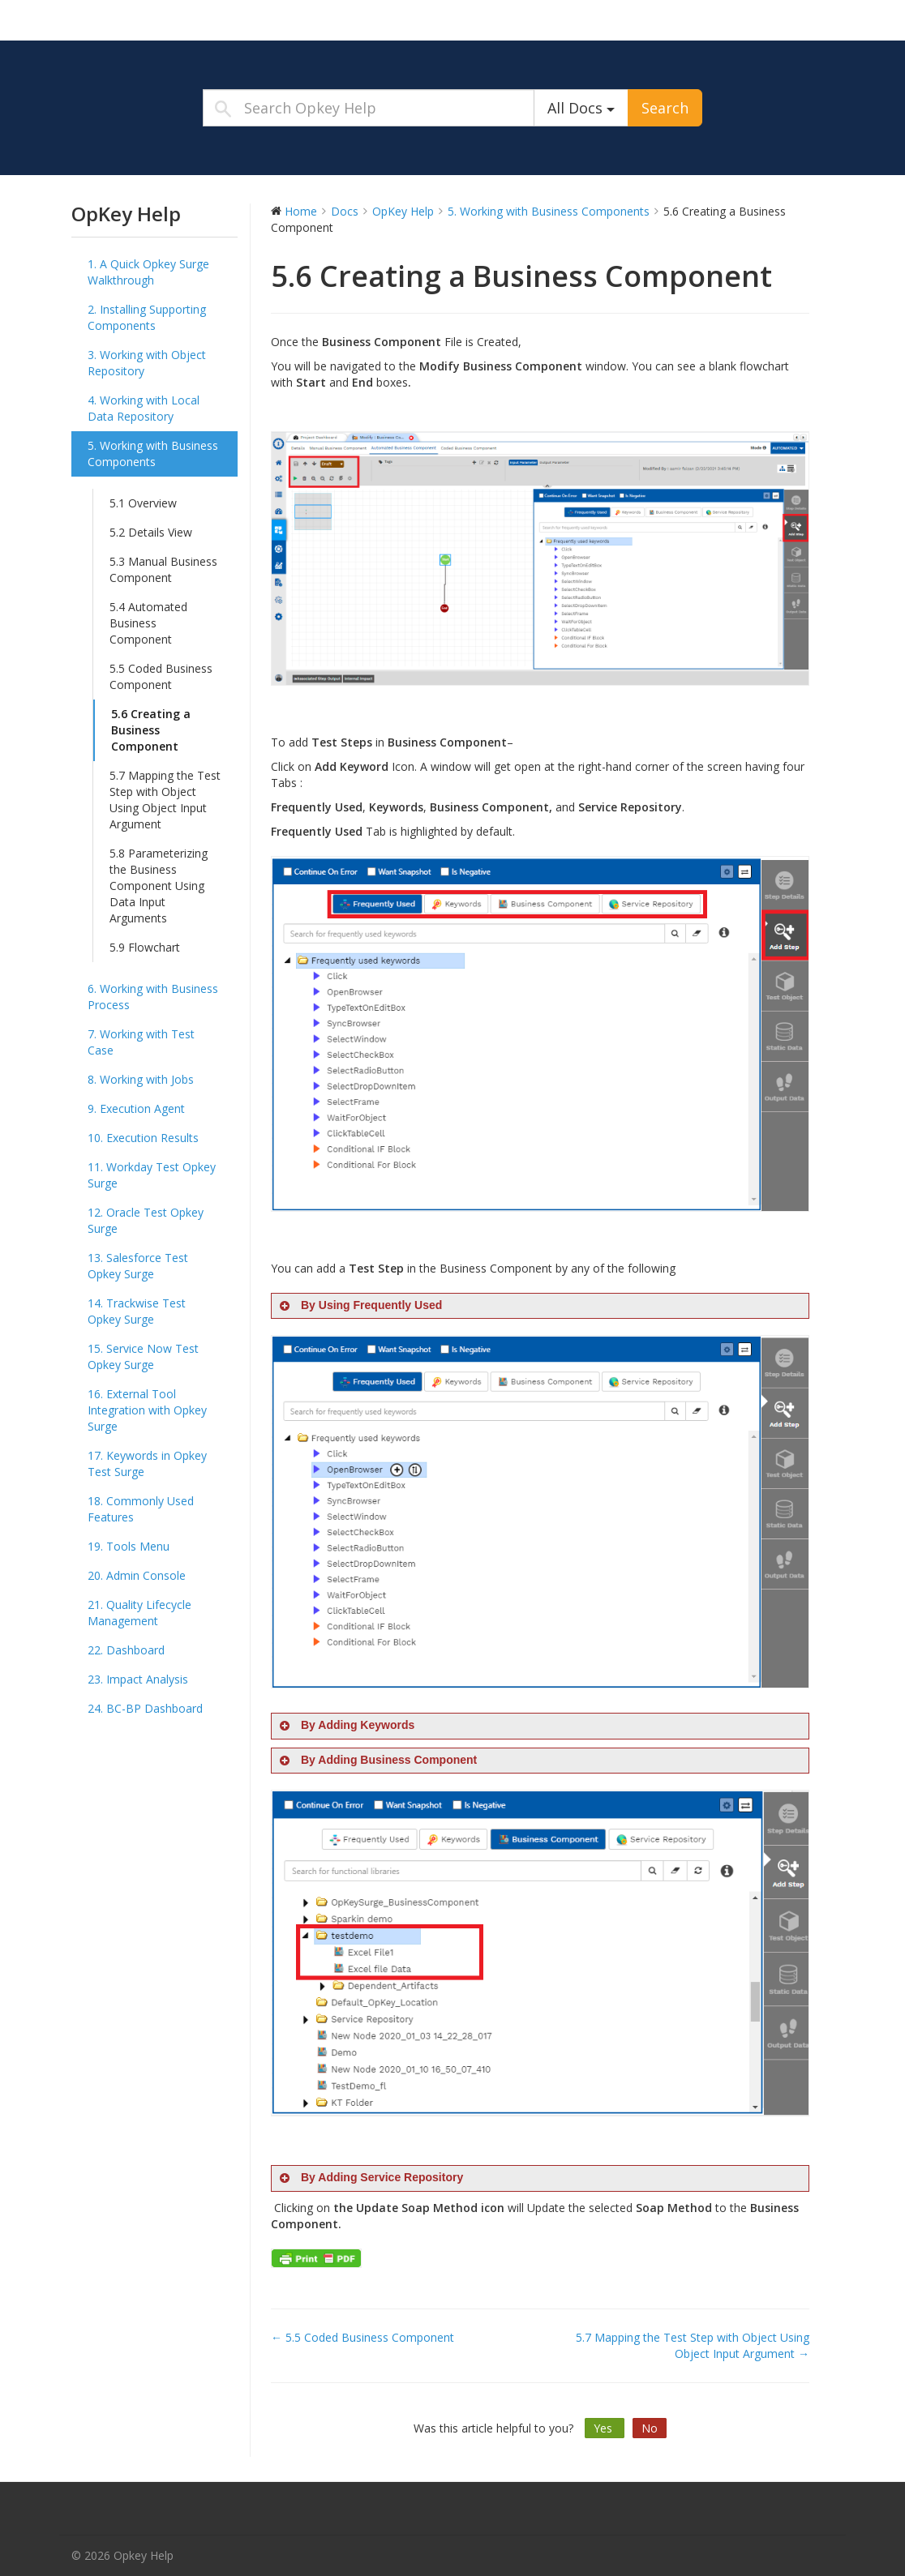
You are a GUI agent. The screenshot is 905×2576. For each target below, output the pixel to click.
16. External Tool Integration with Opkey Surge (147, 1410)
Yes (604, 2428)
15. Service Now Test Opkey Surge (143, 1356)
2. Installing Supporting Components (147, 317)
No (649, 2428)
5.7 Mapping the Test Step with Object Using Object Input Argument (165, 800)
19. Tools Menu (128, 1546)
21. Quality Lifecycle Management (139, 1612)
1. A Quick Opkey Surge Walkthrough (148, 272)
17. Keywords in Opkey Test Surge (147, 1463)
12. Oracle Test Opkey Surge (146, 1220)
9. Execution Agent (136, 1108)
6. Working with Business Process (153, 996)
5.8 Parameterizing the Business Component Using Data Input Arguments (158, 885)
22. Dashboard (126, 1650)
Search (664, 108)
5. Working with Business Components (153, 453)
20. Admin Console (137, 1575)
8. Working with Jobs (141, 1079)
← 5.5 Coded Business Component (362, 2337)
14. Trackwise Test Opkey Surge (137, 1311)
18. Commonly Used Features (141, 1509)
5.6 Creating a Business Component (151, 730)
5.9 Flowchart (144, 947)
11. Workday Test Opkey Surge (152, 1175)
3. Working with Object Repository (147, 363)
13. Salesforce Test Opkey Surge (138, 1266)
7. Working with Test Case (141, 1042)
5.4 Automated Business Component (148, 623)
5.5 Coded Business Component (160, 676)
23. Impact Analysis (138, 1679)
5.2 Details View (150, 532)
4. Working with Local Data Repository (143, 408)
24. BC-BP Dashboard (145, 1708)
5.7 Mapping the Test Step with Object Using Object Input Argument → (692, 2345)
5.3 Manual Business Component (163, 569)
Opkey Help (172, 19)
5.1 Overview (143, 503)
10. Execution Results (143, 1137)
